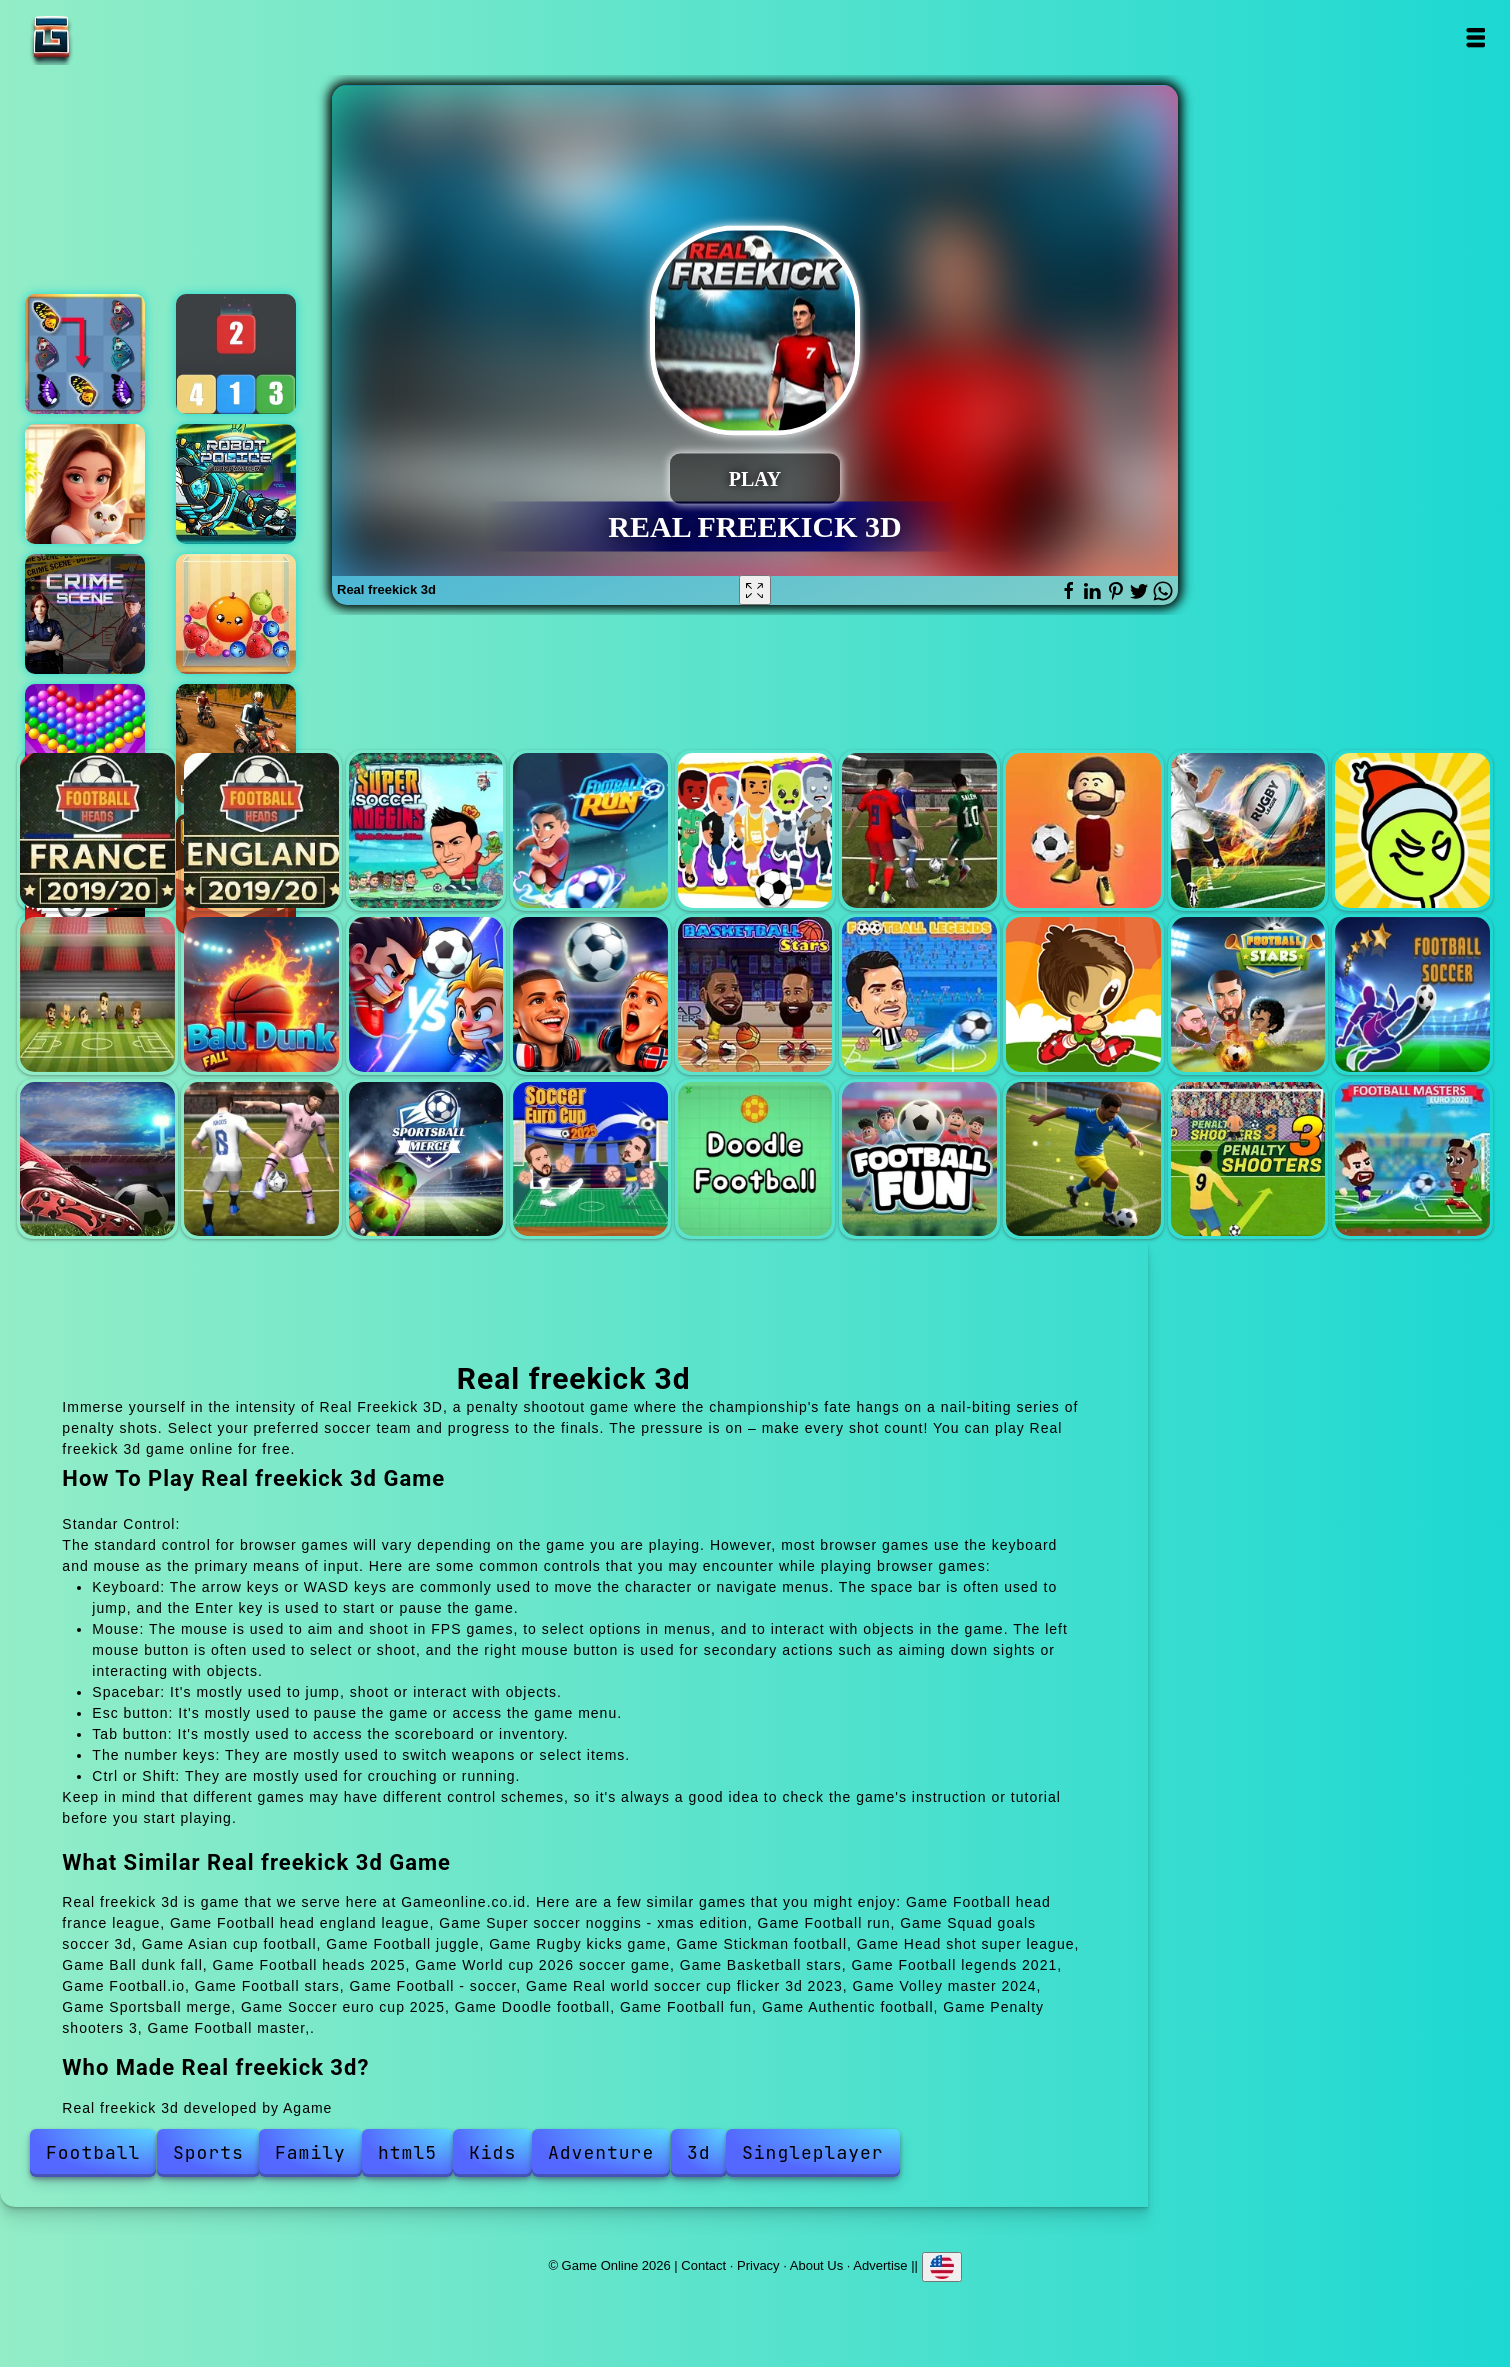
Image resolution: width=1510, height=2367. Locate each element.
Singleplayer (813, 2152)
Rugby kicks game (1248, 830)
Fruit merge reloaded (236, 614)
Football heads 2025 (426, 994)
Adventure (601, 2152)
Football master (1412, 1159)
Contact (703, 2265)
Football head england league (261, 830)
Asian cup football (919, 830)
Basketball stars (755, 994)
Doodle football (755, 1159)
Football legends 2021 (919, 994)
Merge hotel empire (85, 484)
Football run (590, 830)
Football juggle (1083, 830)
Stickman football (1412, 830)
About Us (816, 2265)
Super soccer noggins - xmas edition (426, 830)
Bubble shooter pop (85, 744)
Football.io (1083, 994)
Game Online (114, 37)
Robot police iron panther (236, 484)
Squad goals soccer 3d (755, 830)
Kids (492, 2152)
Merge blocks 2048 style (236, 354)
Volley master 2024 (261, 1159)
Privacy (758, 2265)
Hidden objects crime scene (85, 614)
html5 (407, 2152)
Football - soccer (1412, 994)
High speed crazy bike (236, 744)
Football (93, 2152)
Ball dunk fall (261, 994)
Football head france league (97, 830)
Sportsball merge (426, 1159)
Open (1475, 37)
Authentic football (1083, 1159)
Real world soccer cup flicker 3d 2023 (97, 1159)
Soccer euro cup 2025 (590, 1159)
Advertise (880, 2265)
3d (699, 2152)
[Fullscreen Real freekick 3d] (755, 590)
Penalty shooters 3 (1248, 1159)
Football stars (1248, 994)
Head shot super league (97, 994)
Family (310, 2152)
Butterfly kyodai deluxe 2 (85, 354)
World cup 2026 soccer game (590, 994)
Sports (208, 2152)
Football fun (919, 1159)
